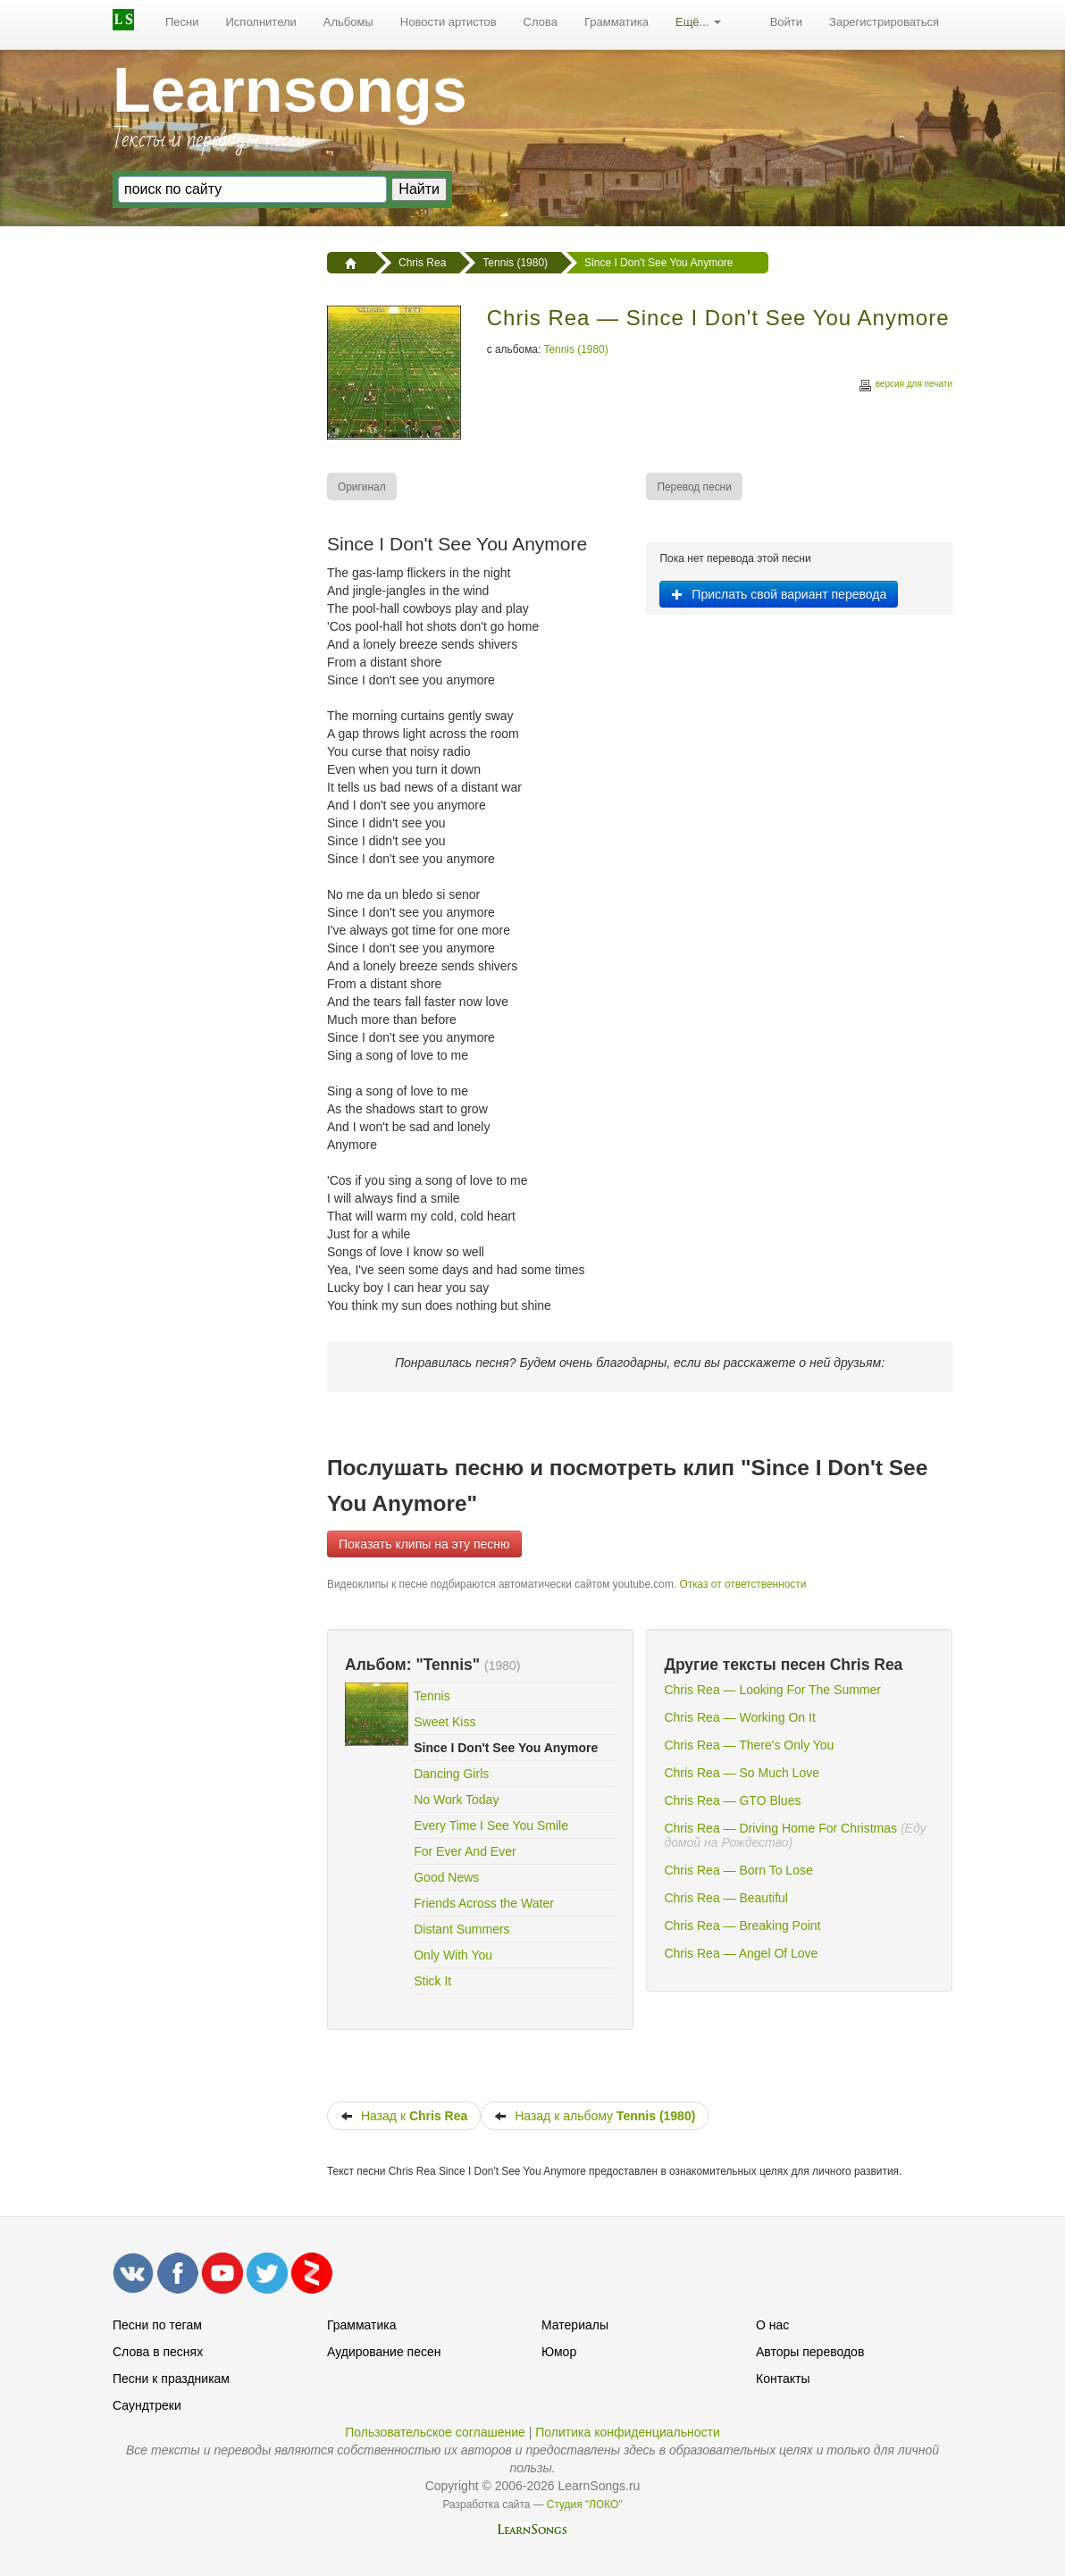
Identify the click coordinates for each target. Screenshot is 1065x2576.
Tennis (431, 1696)
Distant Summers (461, 1929)
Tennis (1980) (576, 349)
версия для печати (905, 386)
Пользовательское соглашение (435, 2432)
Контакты (782, 2378)
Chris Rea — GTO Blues (732, 1800)
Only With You (453, 1955)
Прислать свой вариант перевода (778, 594)
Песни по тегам (157, 2325)
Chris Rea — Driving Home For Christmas (780, 1828)
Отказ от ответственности (742, 1584)
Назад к (403, 2116)
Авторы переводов (810, 2352)
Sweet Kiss (444, 1722)
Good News (446, 1877)
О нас (772, 2325)
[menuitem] (182, 22)
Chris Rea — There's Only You (749, 1745)
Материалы (574, 2325)
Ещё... (698, 22)
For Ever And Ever (465, 1851)
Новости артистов (448, 22)
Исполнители (261, 22)
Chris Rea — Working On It (739, 1717)
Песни (182, 22)
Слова (541, 22)
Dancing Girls (451, 1773)
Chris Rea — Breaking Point (742, 1925)
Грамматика (616, 22)
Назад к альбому (594, 2116)
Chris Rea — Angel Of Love (741, 1953)
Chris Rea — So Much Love (741, 1773)
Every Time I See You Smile (491, 1825)
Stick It (432, 1981)
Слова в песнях (158, 2352)
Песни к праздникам (171, 2378)
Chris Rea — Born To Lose (738, 1870)
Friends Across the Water (484, 1903)
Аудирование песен (383, 2352)
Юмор (558, 2352)
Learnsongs (290, 90)
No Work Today (456, 1799)
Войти (786, 22)
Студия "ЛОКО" (585, 2504)
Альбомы (348, 22)
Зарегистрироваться (884, 22)
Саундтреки (147, 2405)
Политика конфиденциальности (627, 2432)
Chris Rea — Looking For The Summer (772, 1689)
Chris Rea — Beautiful (726, 1898)
